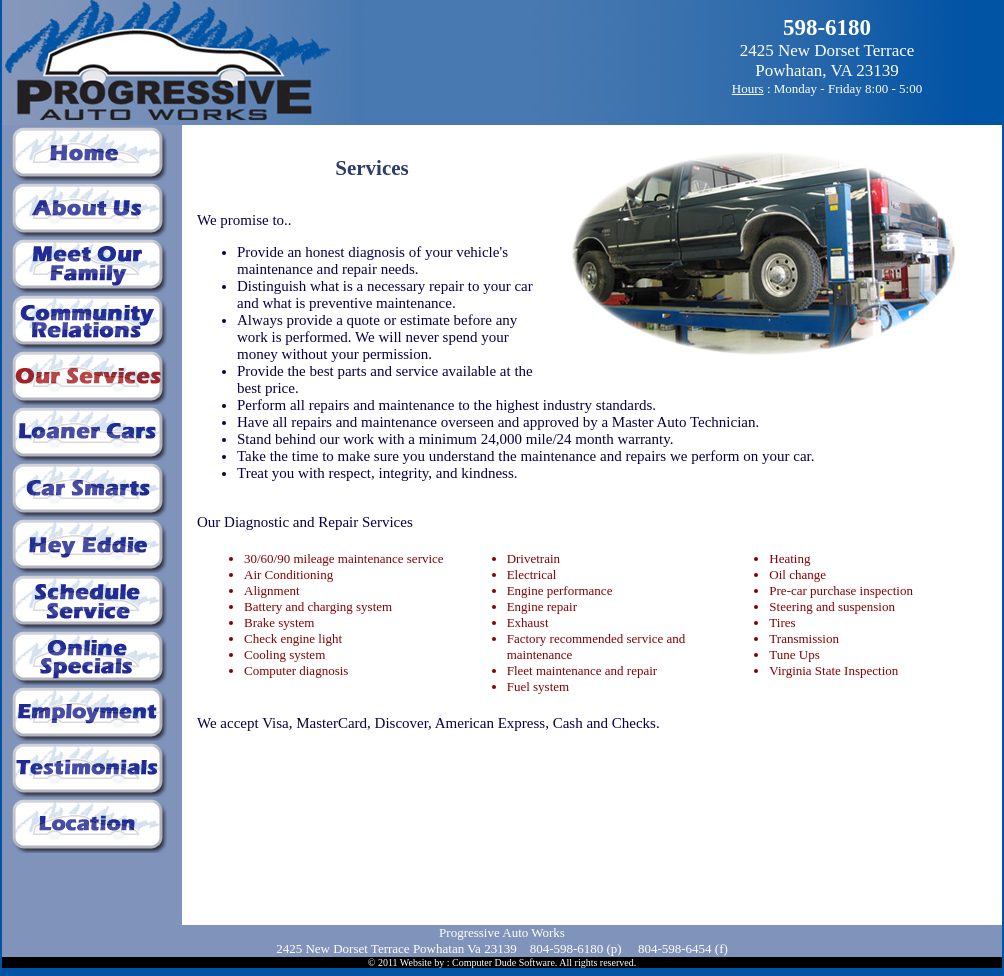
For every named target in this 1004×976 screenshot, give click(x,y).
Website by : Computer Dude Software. (479, 962)
